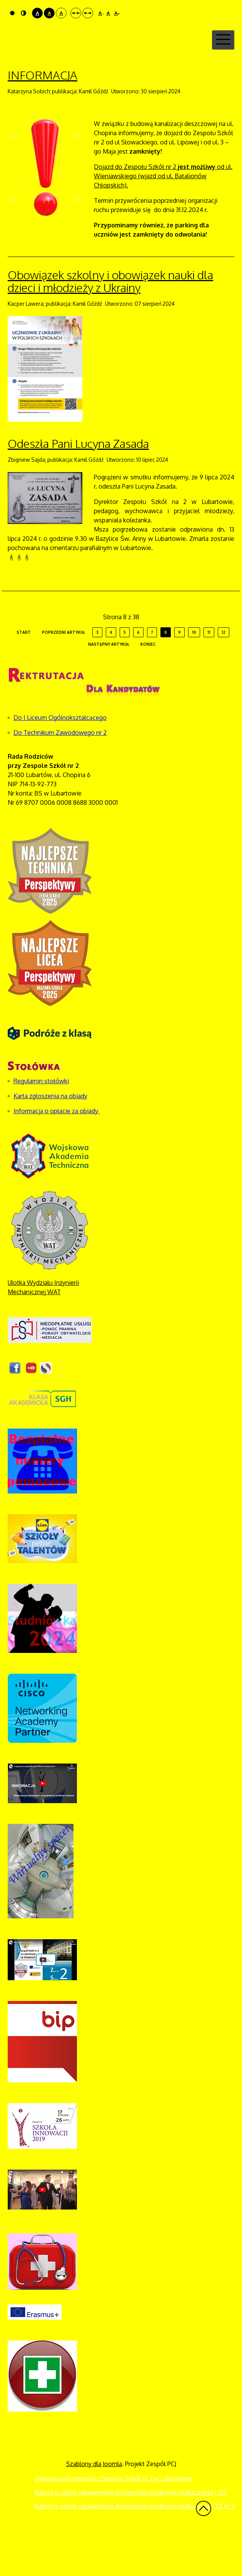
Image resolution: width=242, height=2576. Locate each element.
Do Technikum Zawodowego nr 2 (60, 773)
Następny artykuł (108, 685)
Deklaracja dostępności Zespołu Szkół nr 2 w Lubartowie (113, 2519)
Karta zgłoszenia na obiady (50, 1136)
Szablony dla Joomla (94, 2504)
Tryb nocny (23, 13)
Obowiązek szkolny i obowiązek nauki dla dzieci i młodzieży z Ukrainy (110, 322)
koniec (148, 685)
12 (223, 673)
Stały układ (76, 13)
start (24, 673)
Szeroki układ (87, 13)
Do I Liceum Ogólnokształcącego (60, 758)
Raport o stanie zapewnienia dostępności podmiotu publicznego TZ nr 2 (134, 2547)
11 (208, 673)
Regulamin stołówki (41, 1122)
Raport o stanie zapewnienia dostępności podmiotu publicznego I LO (130, 2533)
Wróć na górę (203, 2549)
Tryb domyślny (12, 13)
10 (194, 673)
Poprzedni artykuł (63, 673)
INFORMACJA (42, 115)
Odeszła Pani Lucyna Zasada (78, 484)
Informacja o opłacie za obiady (56, 1151)
